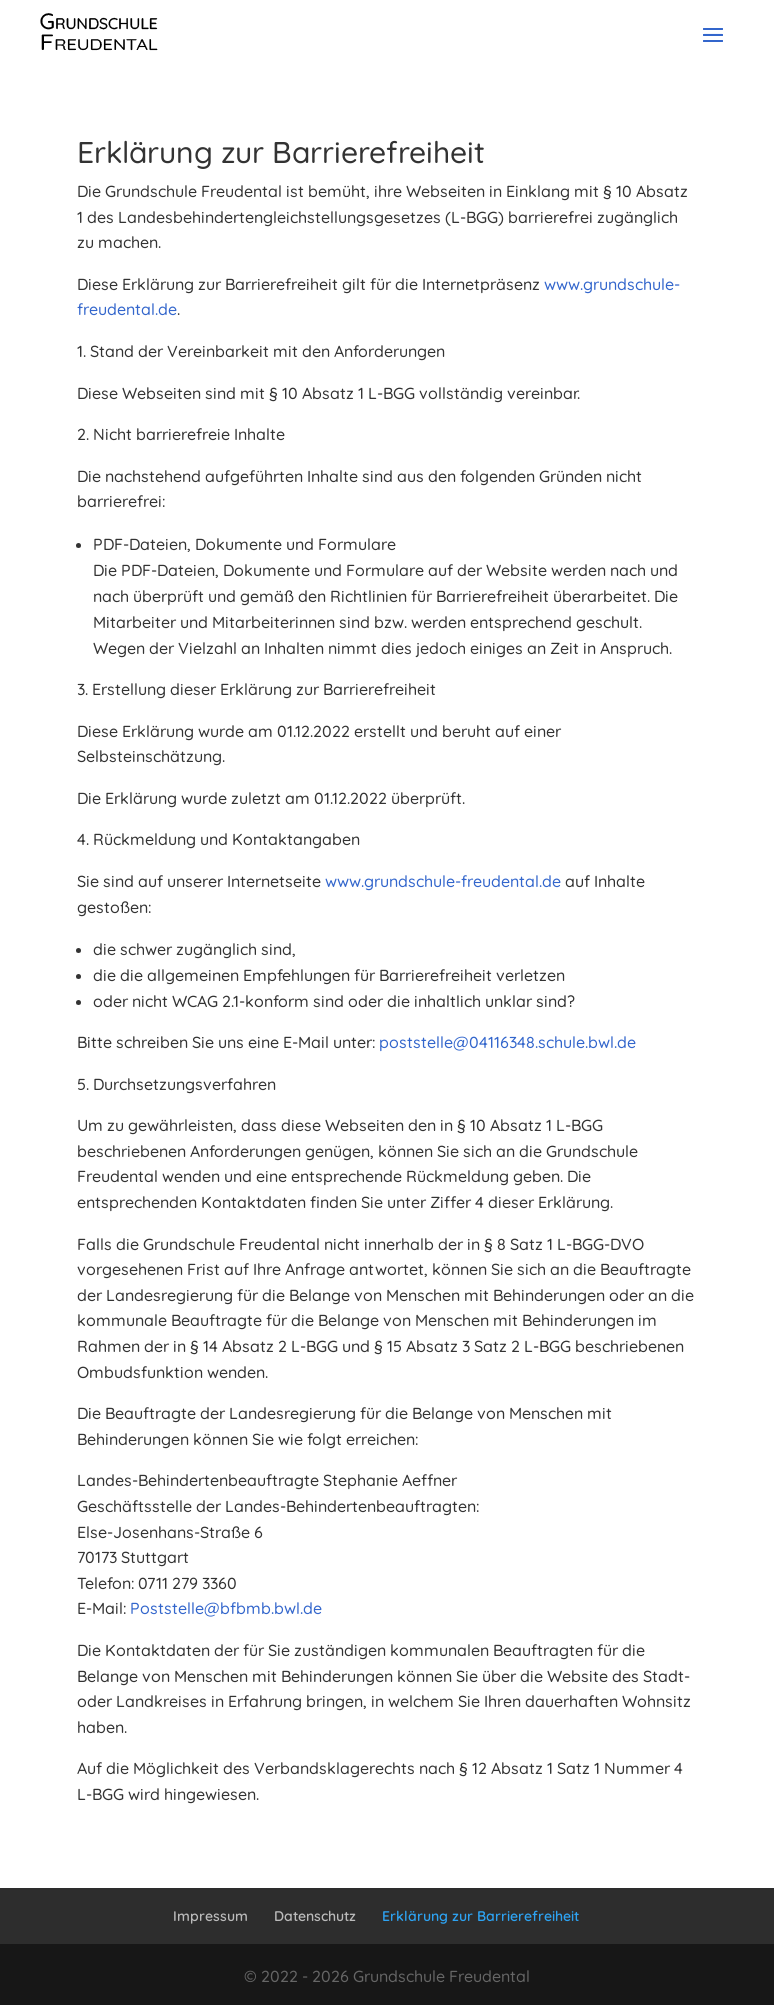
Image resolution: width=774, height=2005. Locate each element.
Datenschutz (315, 1916)
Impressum (210, 1916)
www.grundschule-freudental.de (443, 881)
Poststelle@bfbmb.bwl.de (226, 1608)
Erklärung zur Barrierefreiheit (480, 1916)
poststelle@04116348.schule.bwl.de (507, 1042)
